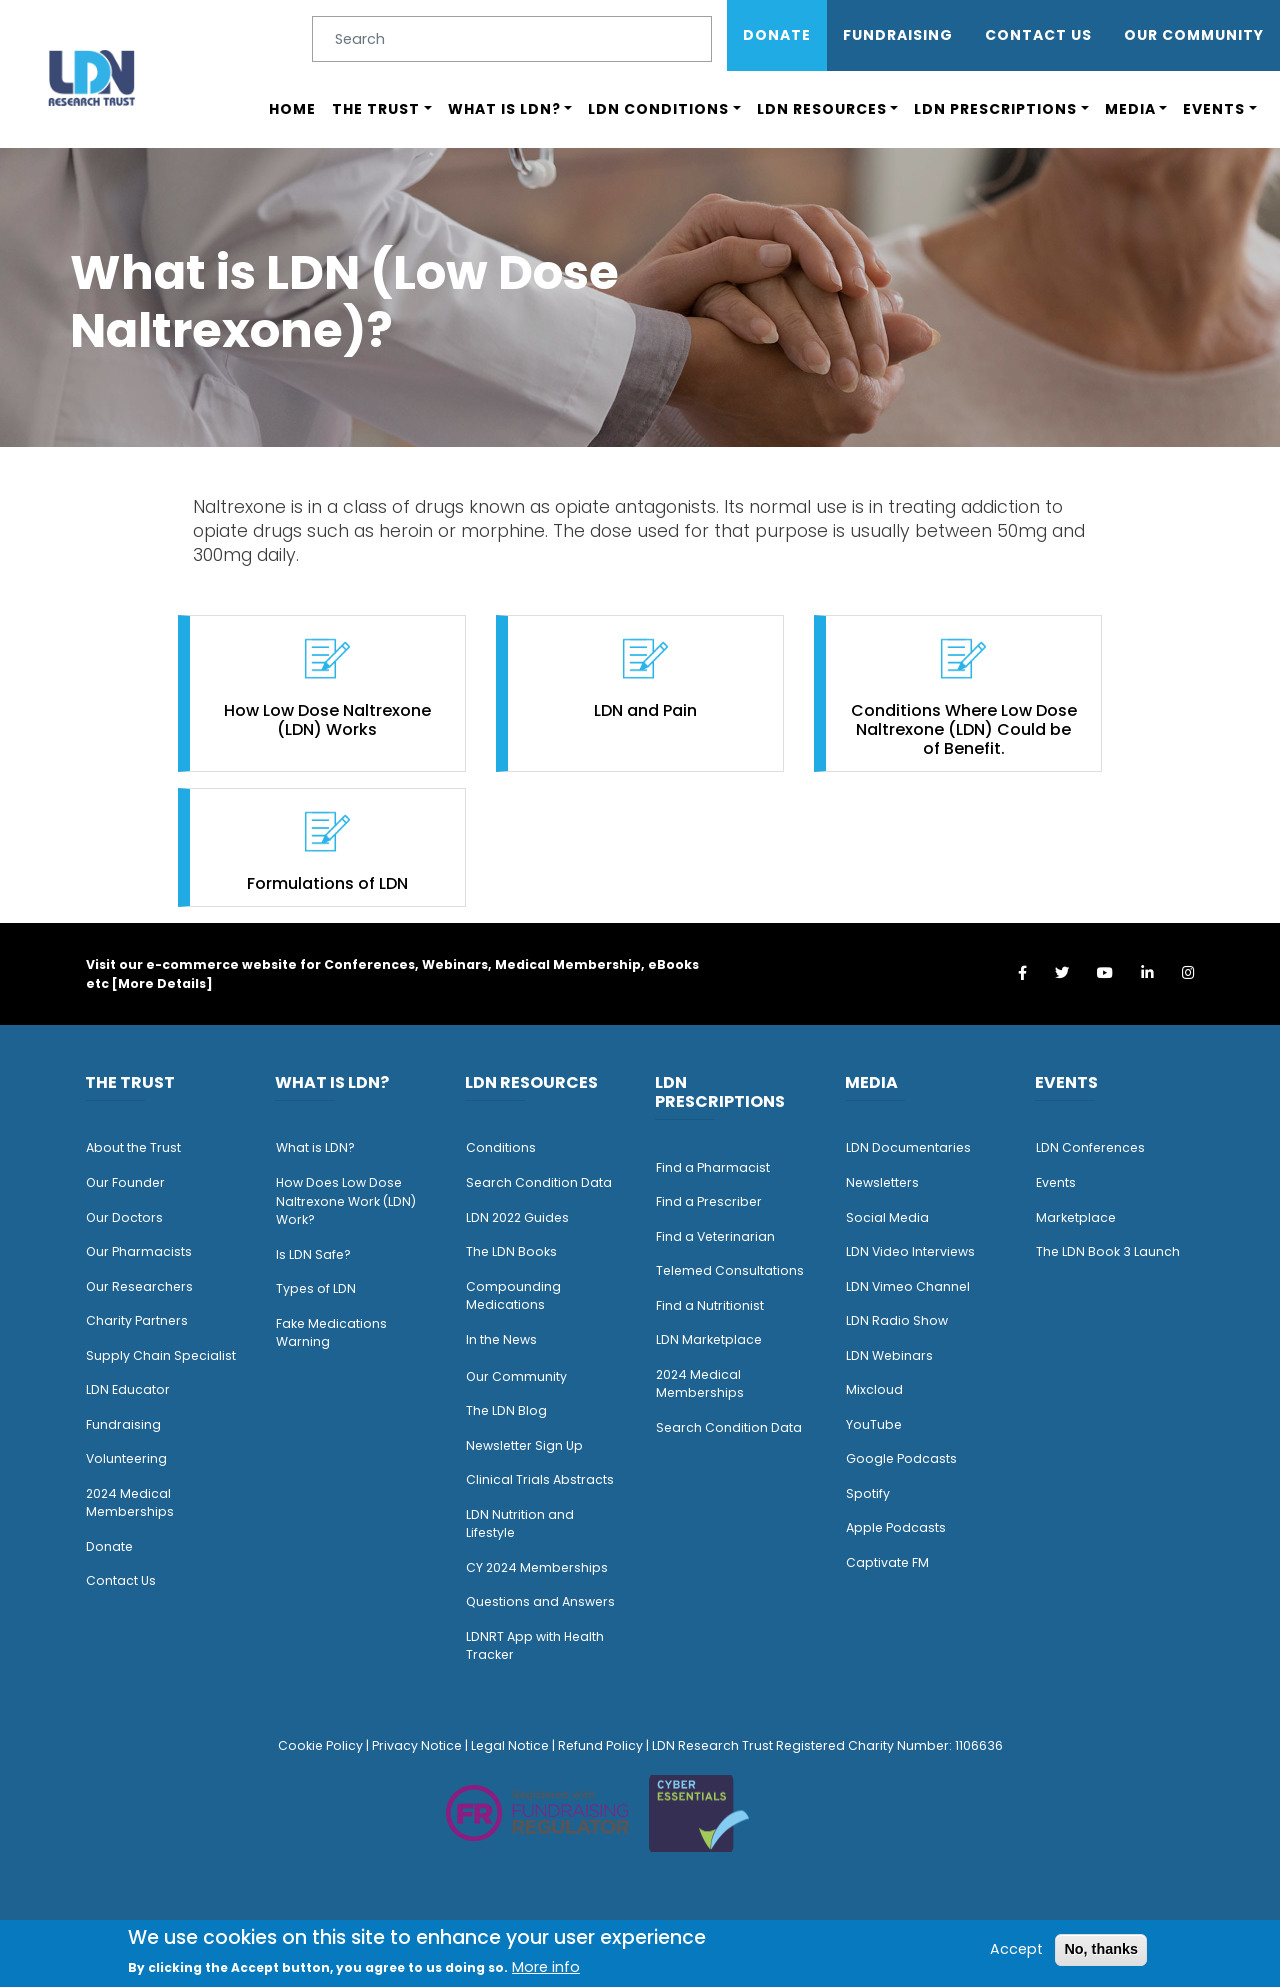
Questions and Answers (540, 1601)
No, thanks (1101, 1949)
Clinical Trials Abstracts (540, 1479)
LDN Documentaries (908, 1147)
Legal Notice (510, 1745)
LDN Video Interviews (910, 1251)
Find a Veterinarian (715, 1236)
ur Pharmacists (144, 1251)
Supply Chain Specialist (161, 1355)
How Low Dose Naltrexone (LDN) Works (327, 720)
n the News (503, 1339)
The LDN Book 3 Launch (1108, 1251)
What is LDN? (504, 109)
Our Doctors (124, 1217)
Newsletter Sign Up (524, 1445)
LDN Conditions (658, 109)
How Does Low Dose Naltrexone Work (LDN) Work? (346, 1201)
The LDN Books (511, 1251)
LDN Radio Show (897, 1320)
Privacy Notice (417, 1745)
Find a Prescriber (709, 1201)
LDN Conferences (1090, 1147)
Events (1214, 109)
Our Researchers (139, 1286)
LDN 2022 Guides (517, 1217)
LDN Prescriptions (995, 109)
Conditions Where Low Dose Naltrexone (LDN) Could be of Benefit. (964, 729)
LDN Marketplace (709, 1339)
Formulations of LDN (327, 883)
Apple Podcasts (896, 1527)
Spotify (868, 1493)
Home (292, 109)
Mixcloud (874, 1389)
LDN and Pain (645, 710)
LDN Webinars (889, 1355)
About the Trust (133, 1147)
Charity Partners (137, 1320)
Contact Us (1038, 35)
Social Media (887, 1217)
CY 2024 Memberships (537, 1567)
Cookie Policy (320, 1745)
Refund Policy (600, 1745)
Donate (777, 35)
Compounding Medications (513, 1296)
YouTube (874, 1424)
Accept (1016, 1949)
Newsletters (882, 1182)
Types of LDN (316, 1288)
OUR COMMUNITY (1194, 35)
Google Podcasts (901, 1458)
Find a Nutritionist (710, 1305)
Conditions (501, 1147)
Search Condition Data (539, 1182)
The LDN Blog (506, 1410)
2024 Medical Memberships (130, 1503)
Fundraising (898, 35)
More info (546, 1967)
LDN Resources (822, 109)
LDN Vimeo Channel (908, 1286)
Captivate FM (887, 1562)
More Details (162, 983)
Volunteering (126, 1458)
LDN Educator (128, 1389)
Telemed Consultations (730, 1270)
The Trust (376, 109)
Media (1130, 109)
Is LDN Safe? (313, 1254)
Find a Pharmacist (713, 1167)
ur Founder (130, 1182)
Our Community (516, 1376)
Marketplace (1076, 1217)
